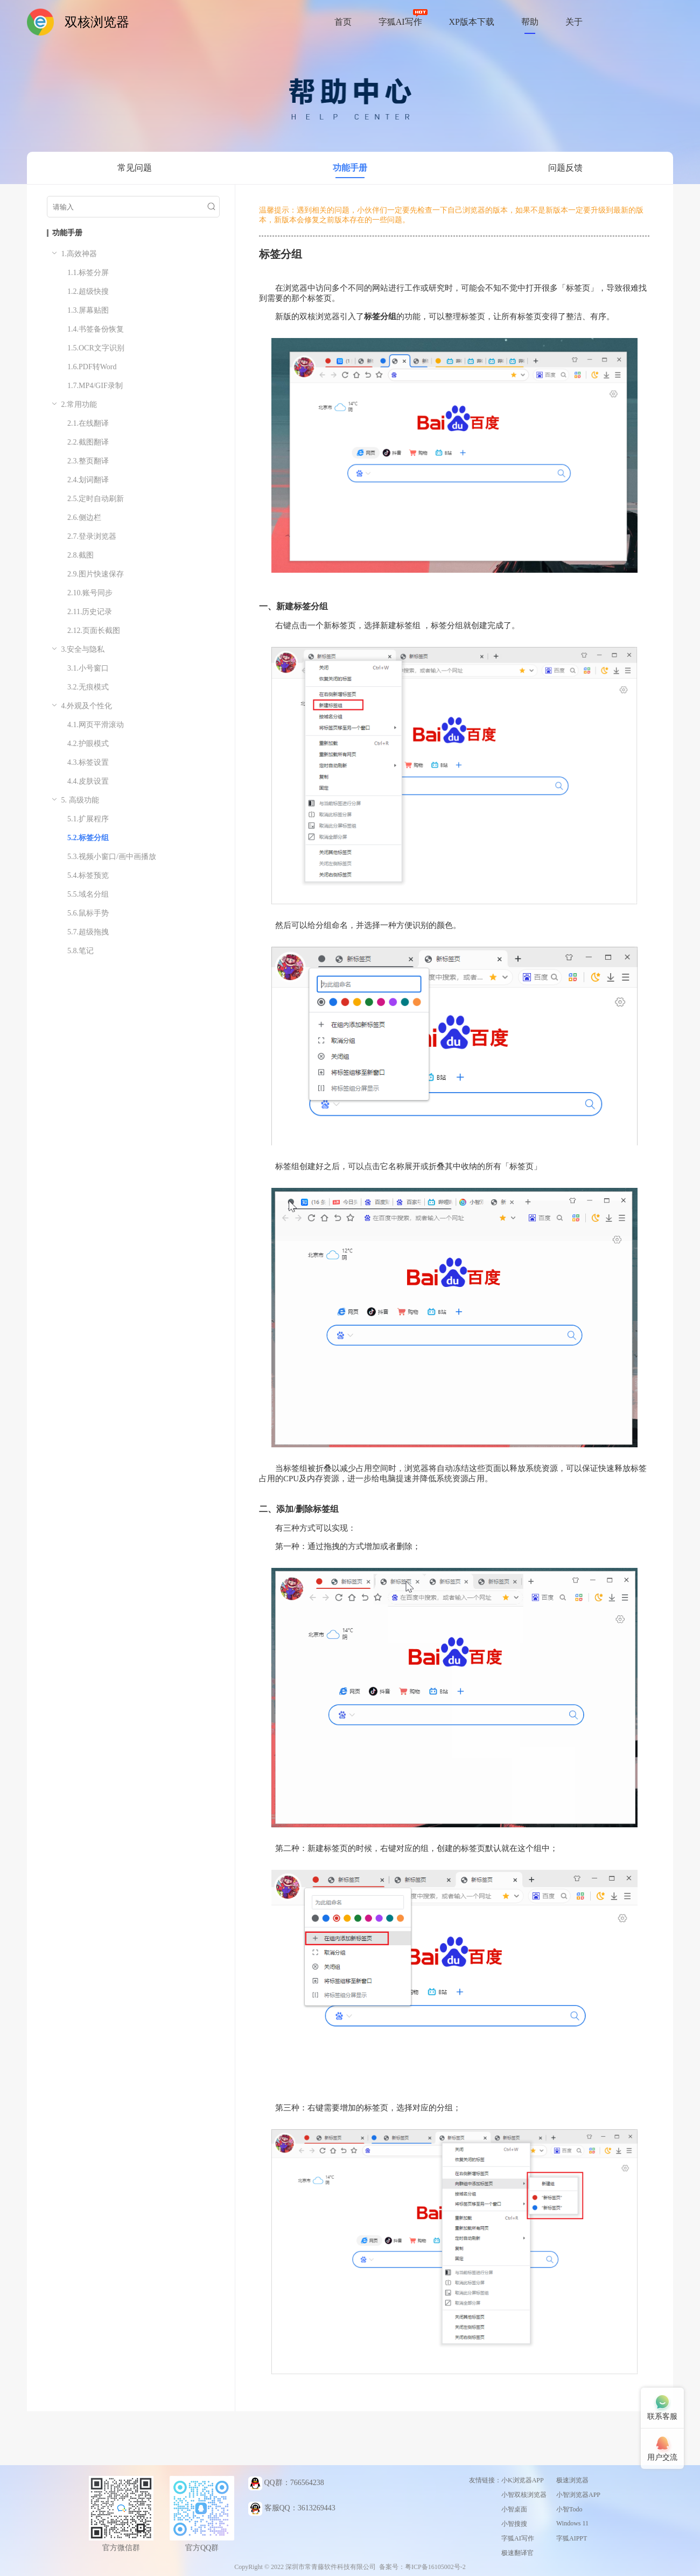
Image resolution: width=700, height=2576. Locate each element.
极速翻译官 (517, 2553)
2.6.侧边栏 (84, 517)
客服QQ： (291, 2509)
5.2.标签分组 (88, 838)
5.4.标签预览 (88, 875)
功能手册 (350, 167)
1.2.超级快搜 (88, 291)
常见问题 (134, 167)
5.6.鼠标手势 (88, 913)
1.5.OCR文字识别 (95, 348)
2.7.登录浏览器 (91, 536)
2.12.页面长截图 (93, 631)
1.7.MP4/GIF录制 (95, 386)
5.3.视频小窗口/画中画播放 (111, 857)
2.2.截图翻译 (88, 442)
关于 (574, 21)
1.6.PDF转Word (91, 367)
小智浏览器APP (578, 2494)
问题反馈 (565, 167)
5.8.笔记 (80, 951)
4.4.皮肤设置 (88, 781)
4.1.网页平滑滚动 (95, 725)
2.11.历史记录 (89, 612)
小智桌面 (514, 2509)
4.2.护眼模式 (88, 744)
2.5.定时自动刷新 (95, 499)
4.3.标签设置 (88, 762)
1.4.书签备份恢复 (95, 329)
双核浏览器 (97, 22)
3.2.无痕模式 (88, 687)
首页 (343, 21)
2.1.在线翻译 (88, 423)
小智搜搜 (514, 2524)
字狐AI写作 (400, 21)
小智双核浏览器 (524, 2494)
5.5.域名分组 (88, 894)
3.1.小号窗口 (88, 668)
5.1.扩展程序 (88, 819)
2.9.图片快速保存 (95, 574)
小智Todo (569, 2509)
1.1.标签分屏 (88, 273)
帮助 (529, 21)
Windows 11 (572, 2523)
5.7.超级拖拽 (88, 932)
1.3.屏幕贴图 (88, 310)
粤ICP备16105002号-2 (435, 2567)
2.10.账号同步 (90, 593)
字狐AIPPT (571, 2538)
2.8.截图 (80, 555)
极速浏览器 (572, 2480)
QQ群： (286, 2483)
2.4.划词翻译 (88, 480)
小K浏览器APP (522, 2480)
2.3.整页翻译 (88, 461)
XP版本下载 (471, 21)
